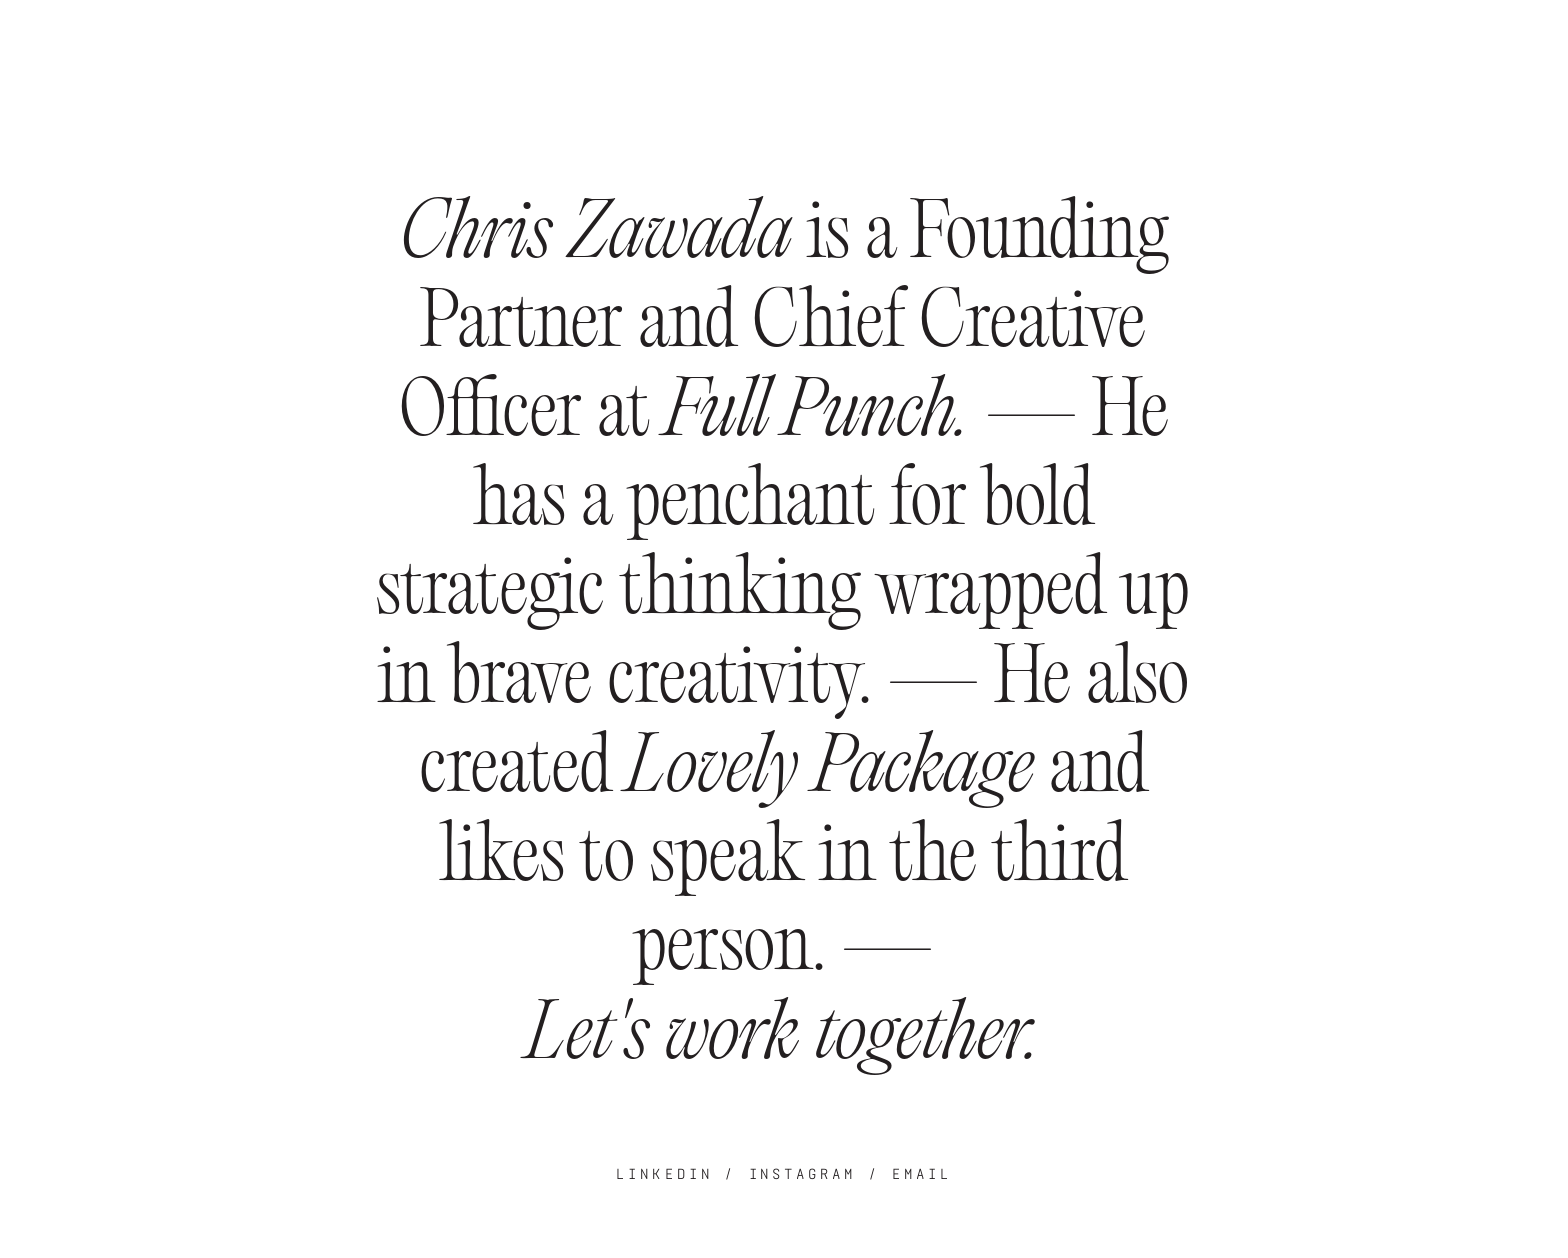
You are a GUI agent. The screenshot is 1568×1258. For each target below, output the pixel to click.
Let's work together (776, 1039)
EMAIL (922, 1174)
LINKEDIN (664, 1174)
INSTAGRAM (803, 1174)
